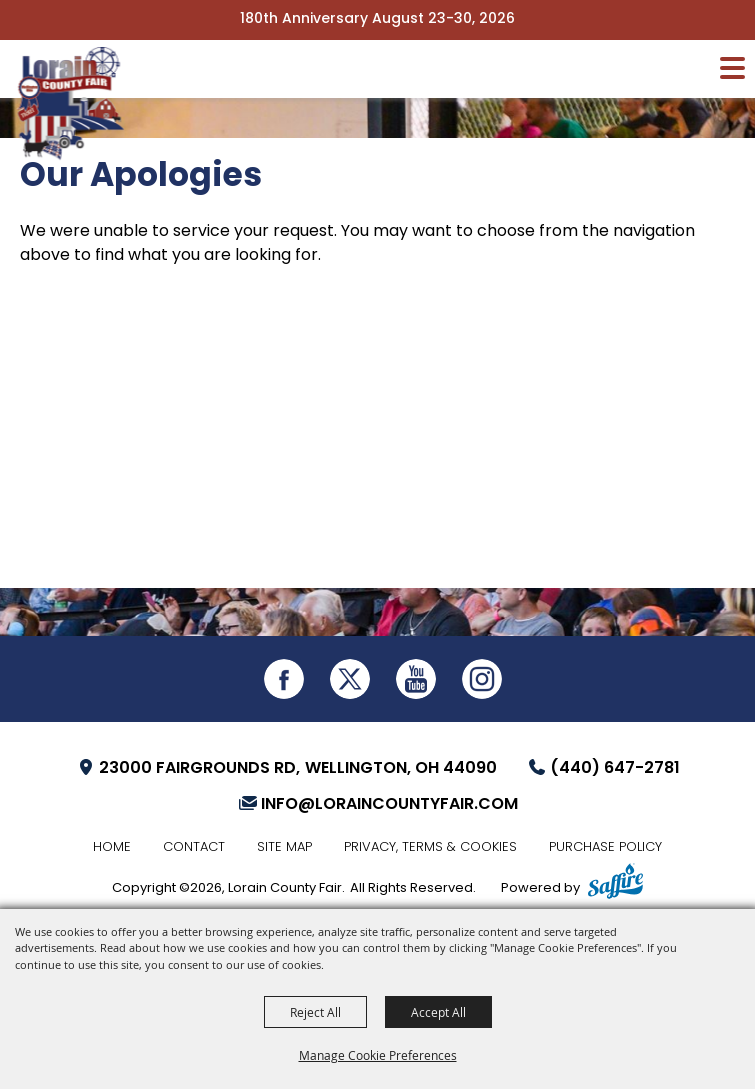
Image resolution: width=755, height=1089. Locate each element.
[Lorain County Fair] (75, 111)
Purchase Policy (605, 847)
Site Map (284, 847)
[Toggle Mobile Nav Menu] (732, 68)
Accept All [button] (438, 1012)
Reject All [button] (315, 1012)
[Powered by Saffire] (615, 884)
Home (112, 847)
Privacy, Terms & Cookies (430, 847)
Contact (194, 847)
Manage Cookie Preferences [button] (378, 1055)
